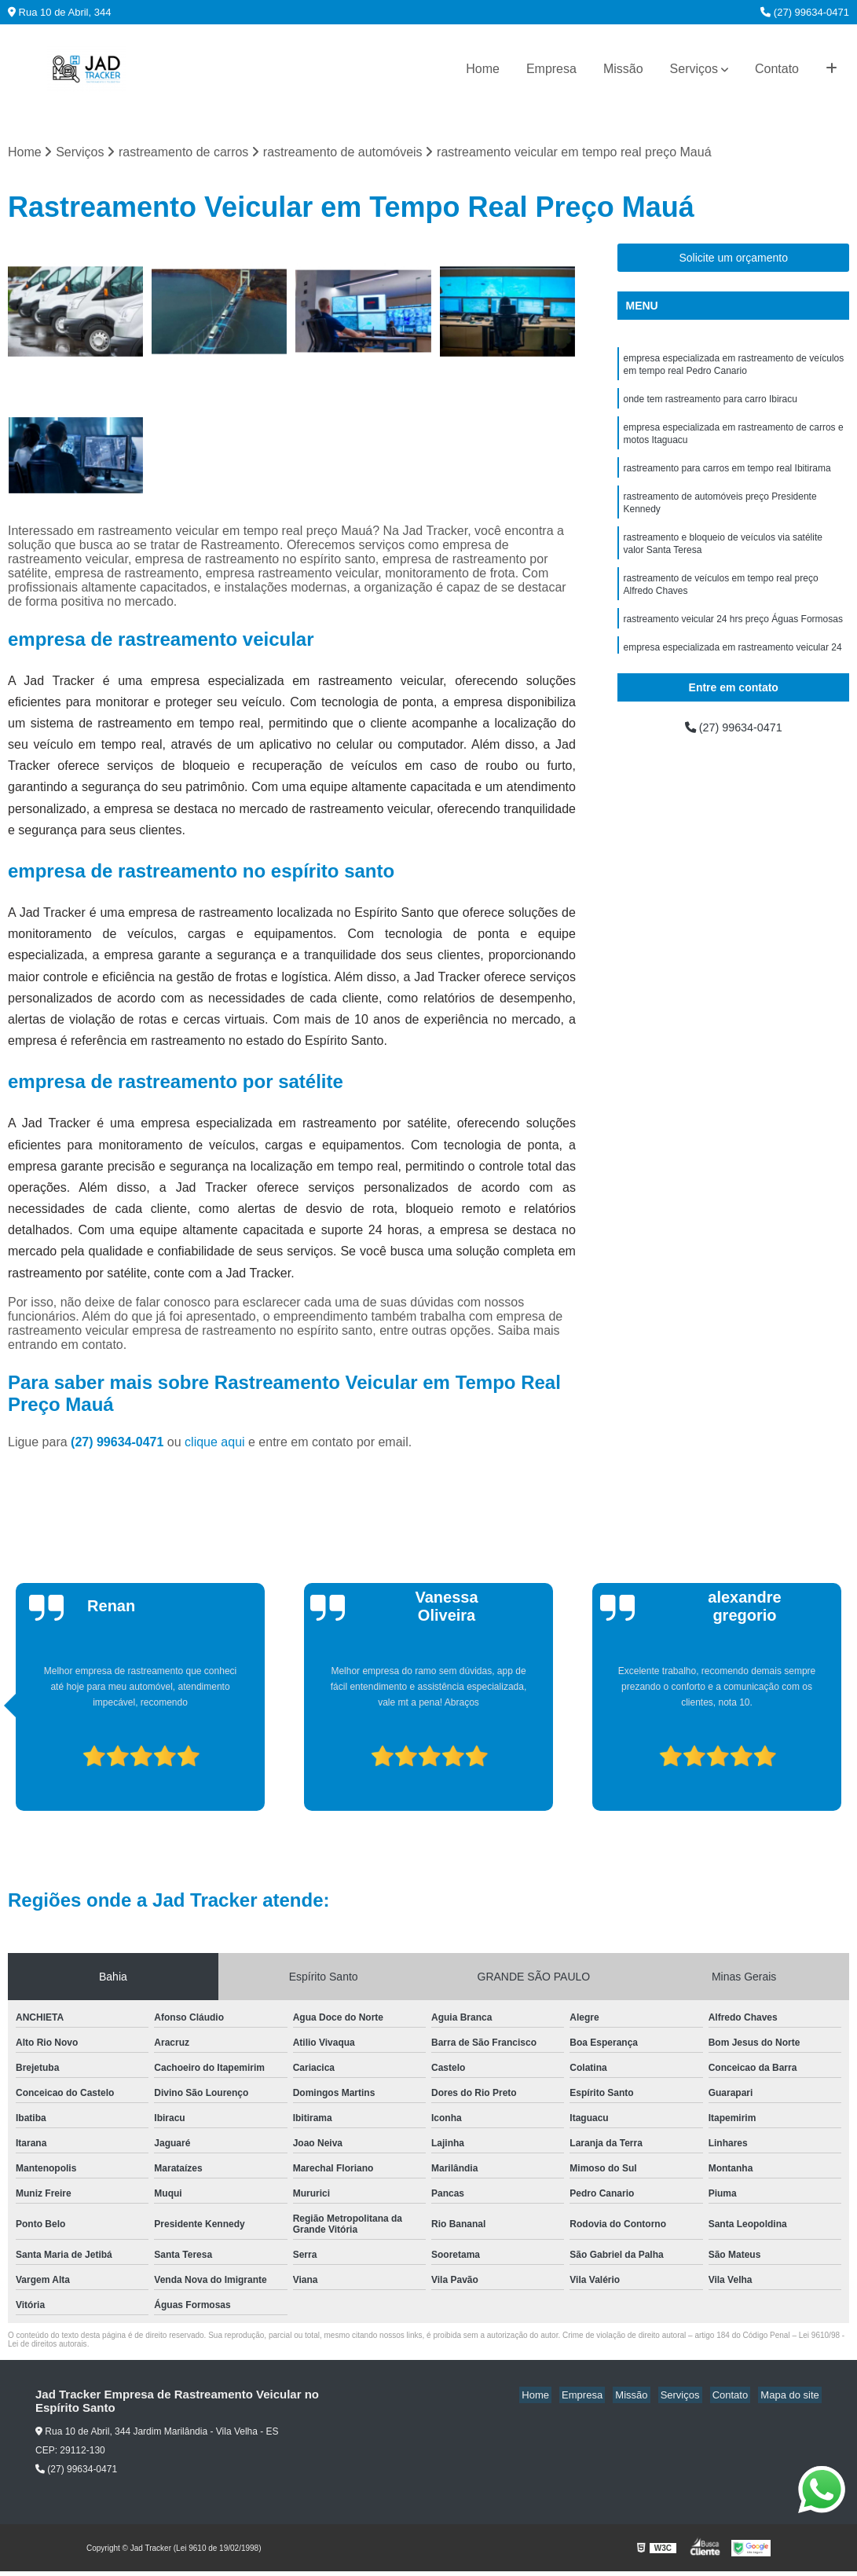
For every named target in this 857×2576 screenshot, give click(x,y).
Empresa (551, 68)
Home (483, 68)
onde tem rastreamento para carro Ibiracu (710, 404)
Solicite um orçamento (733, 259)
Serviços (694, 68)
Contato (777, 68)
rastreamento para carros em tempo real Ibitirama (726, 478)
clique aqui (215, 1443)
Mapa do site (792, 2396)
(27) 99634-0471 (804, 12)
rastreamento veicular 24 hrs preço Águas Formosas (732, 640)
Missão (623, 68)
